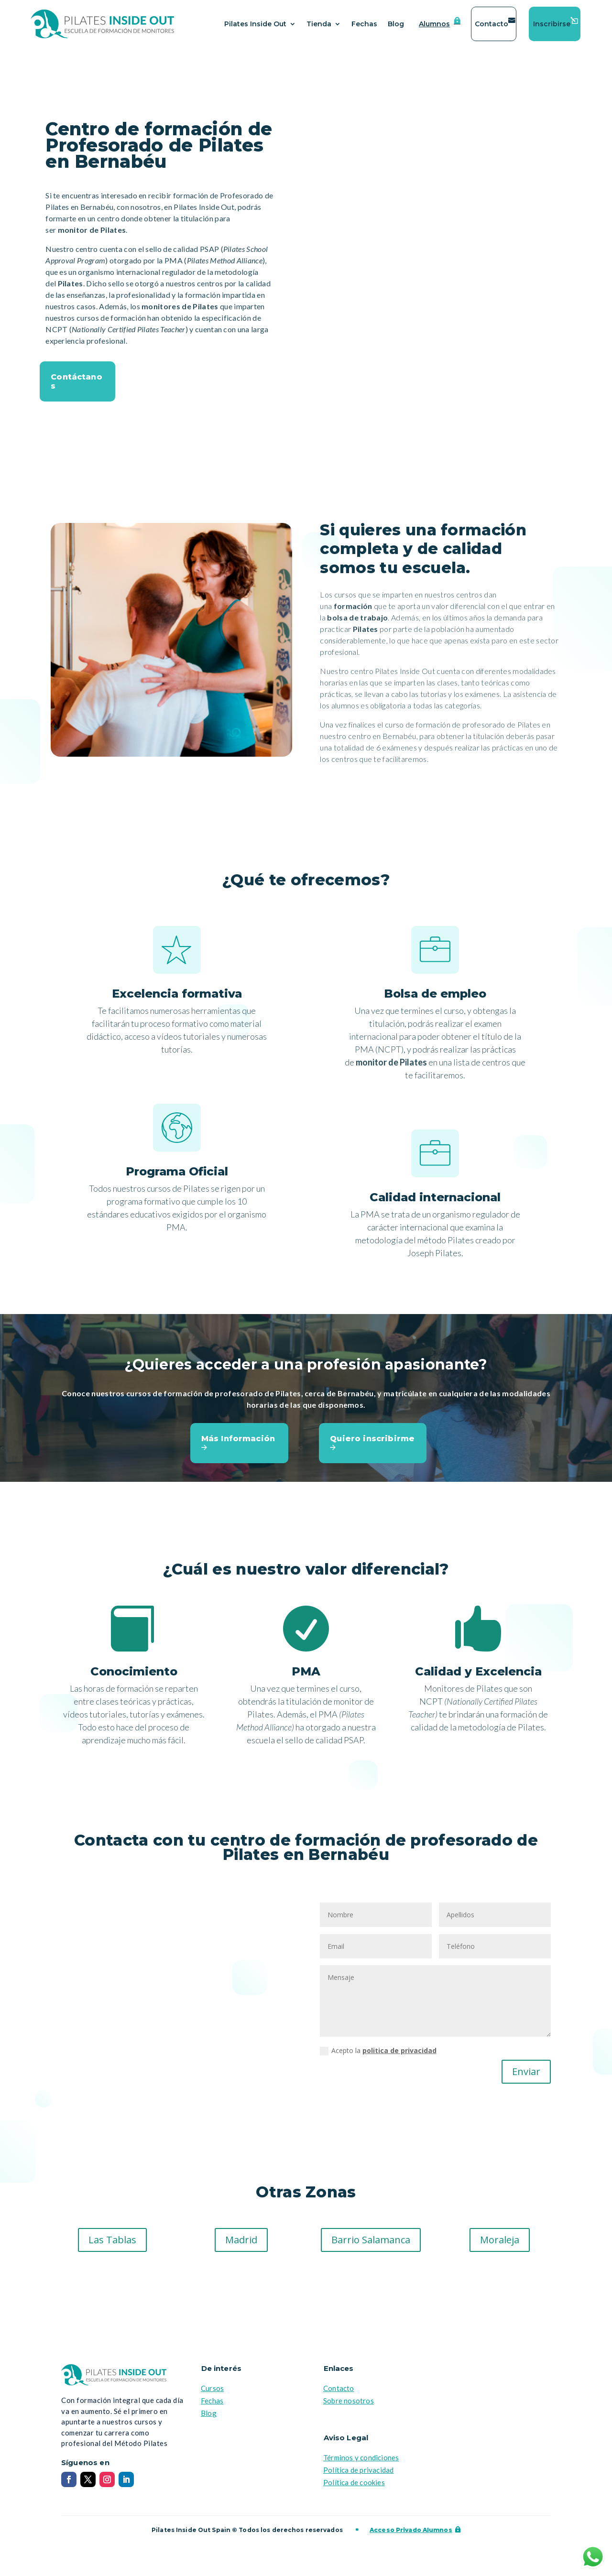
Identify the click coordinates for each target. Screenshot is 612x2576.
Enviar (526, 2077)
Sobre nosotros (348, 2406)
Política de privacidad (358, 2475)
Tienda (318, 24)
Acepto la (378, 2056)
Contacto (491, 24)
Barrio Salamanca (370, 2245)
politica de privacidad (399, 2056)
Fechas (364, 24)
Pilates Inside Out (255, 24)
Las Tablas (112, 2245)
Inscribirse (551, 24)
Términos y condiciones (361, 2463)
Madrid (241, 2245)
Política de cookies (354, 2488)
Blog (396, 24)
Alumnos (434, 24)
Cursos (212, 2394)
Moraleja (499, 2245)
